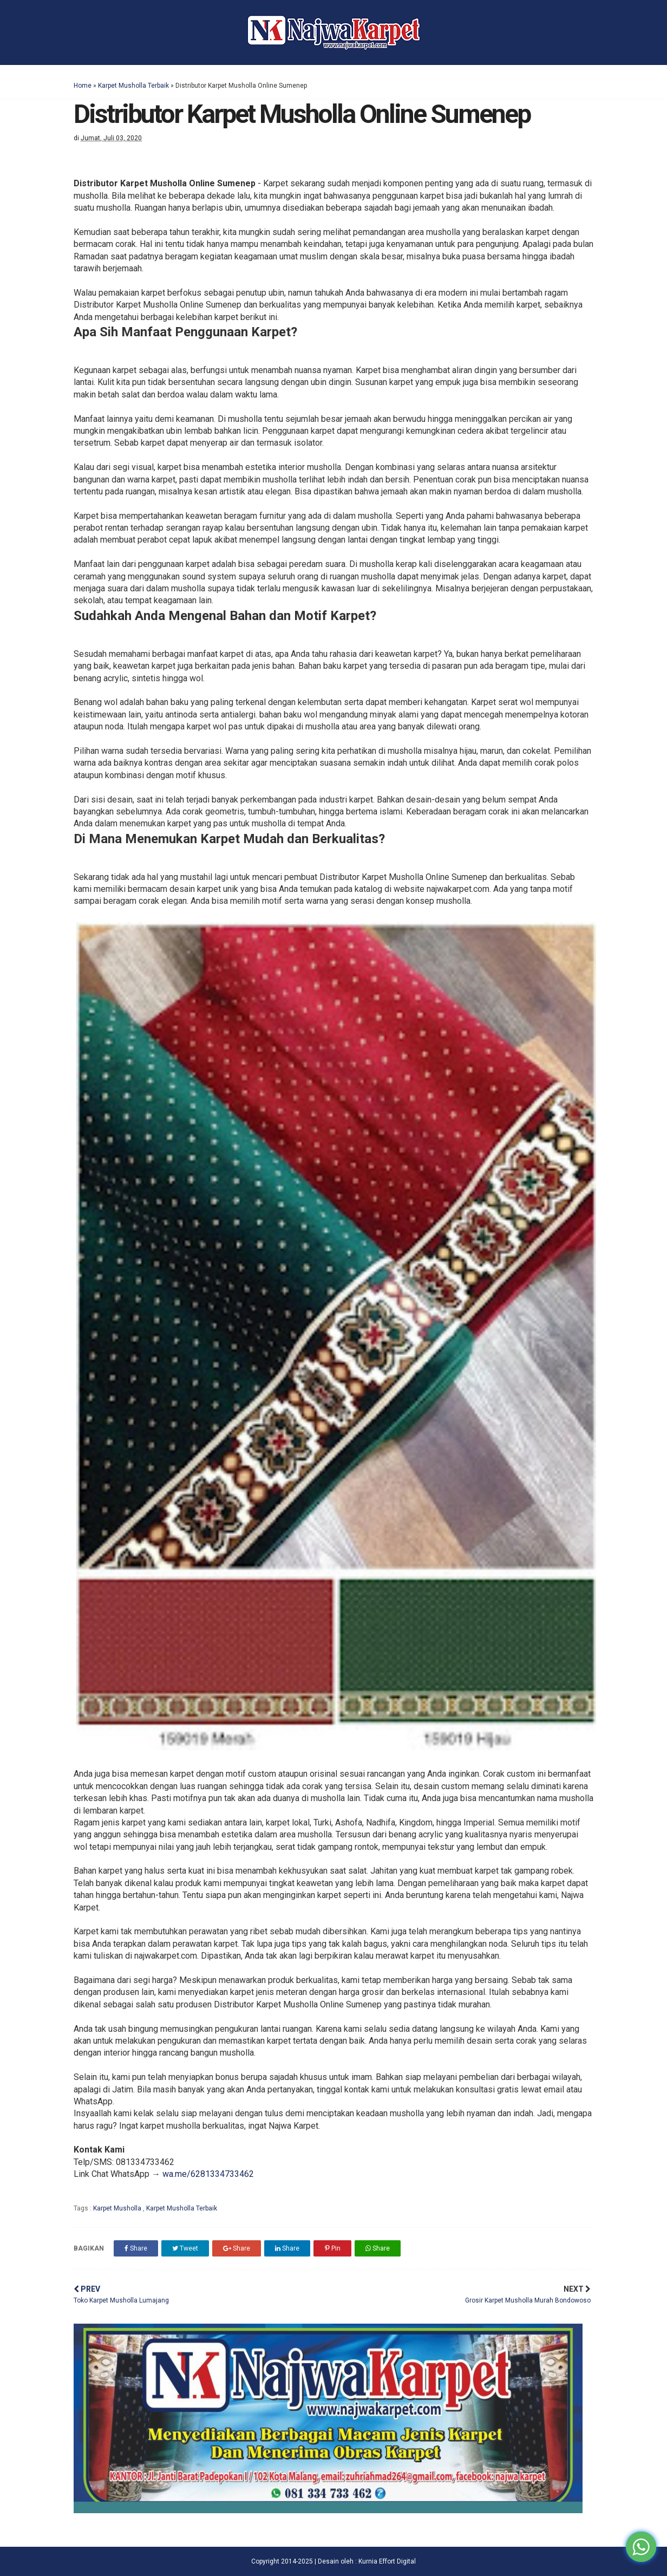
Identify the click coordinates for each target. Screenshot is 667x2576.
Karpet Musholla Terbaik (133, 85)
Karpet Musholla (118, 2208)
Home (82, 85)
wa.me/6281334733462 (208, 2174)
